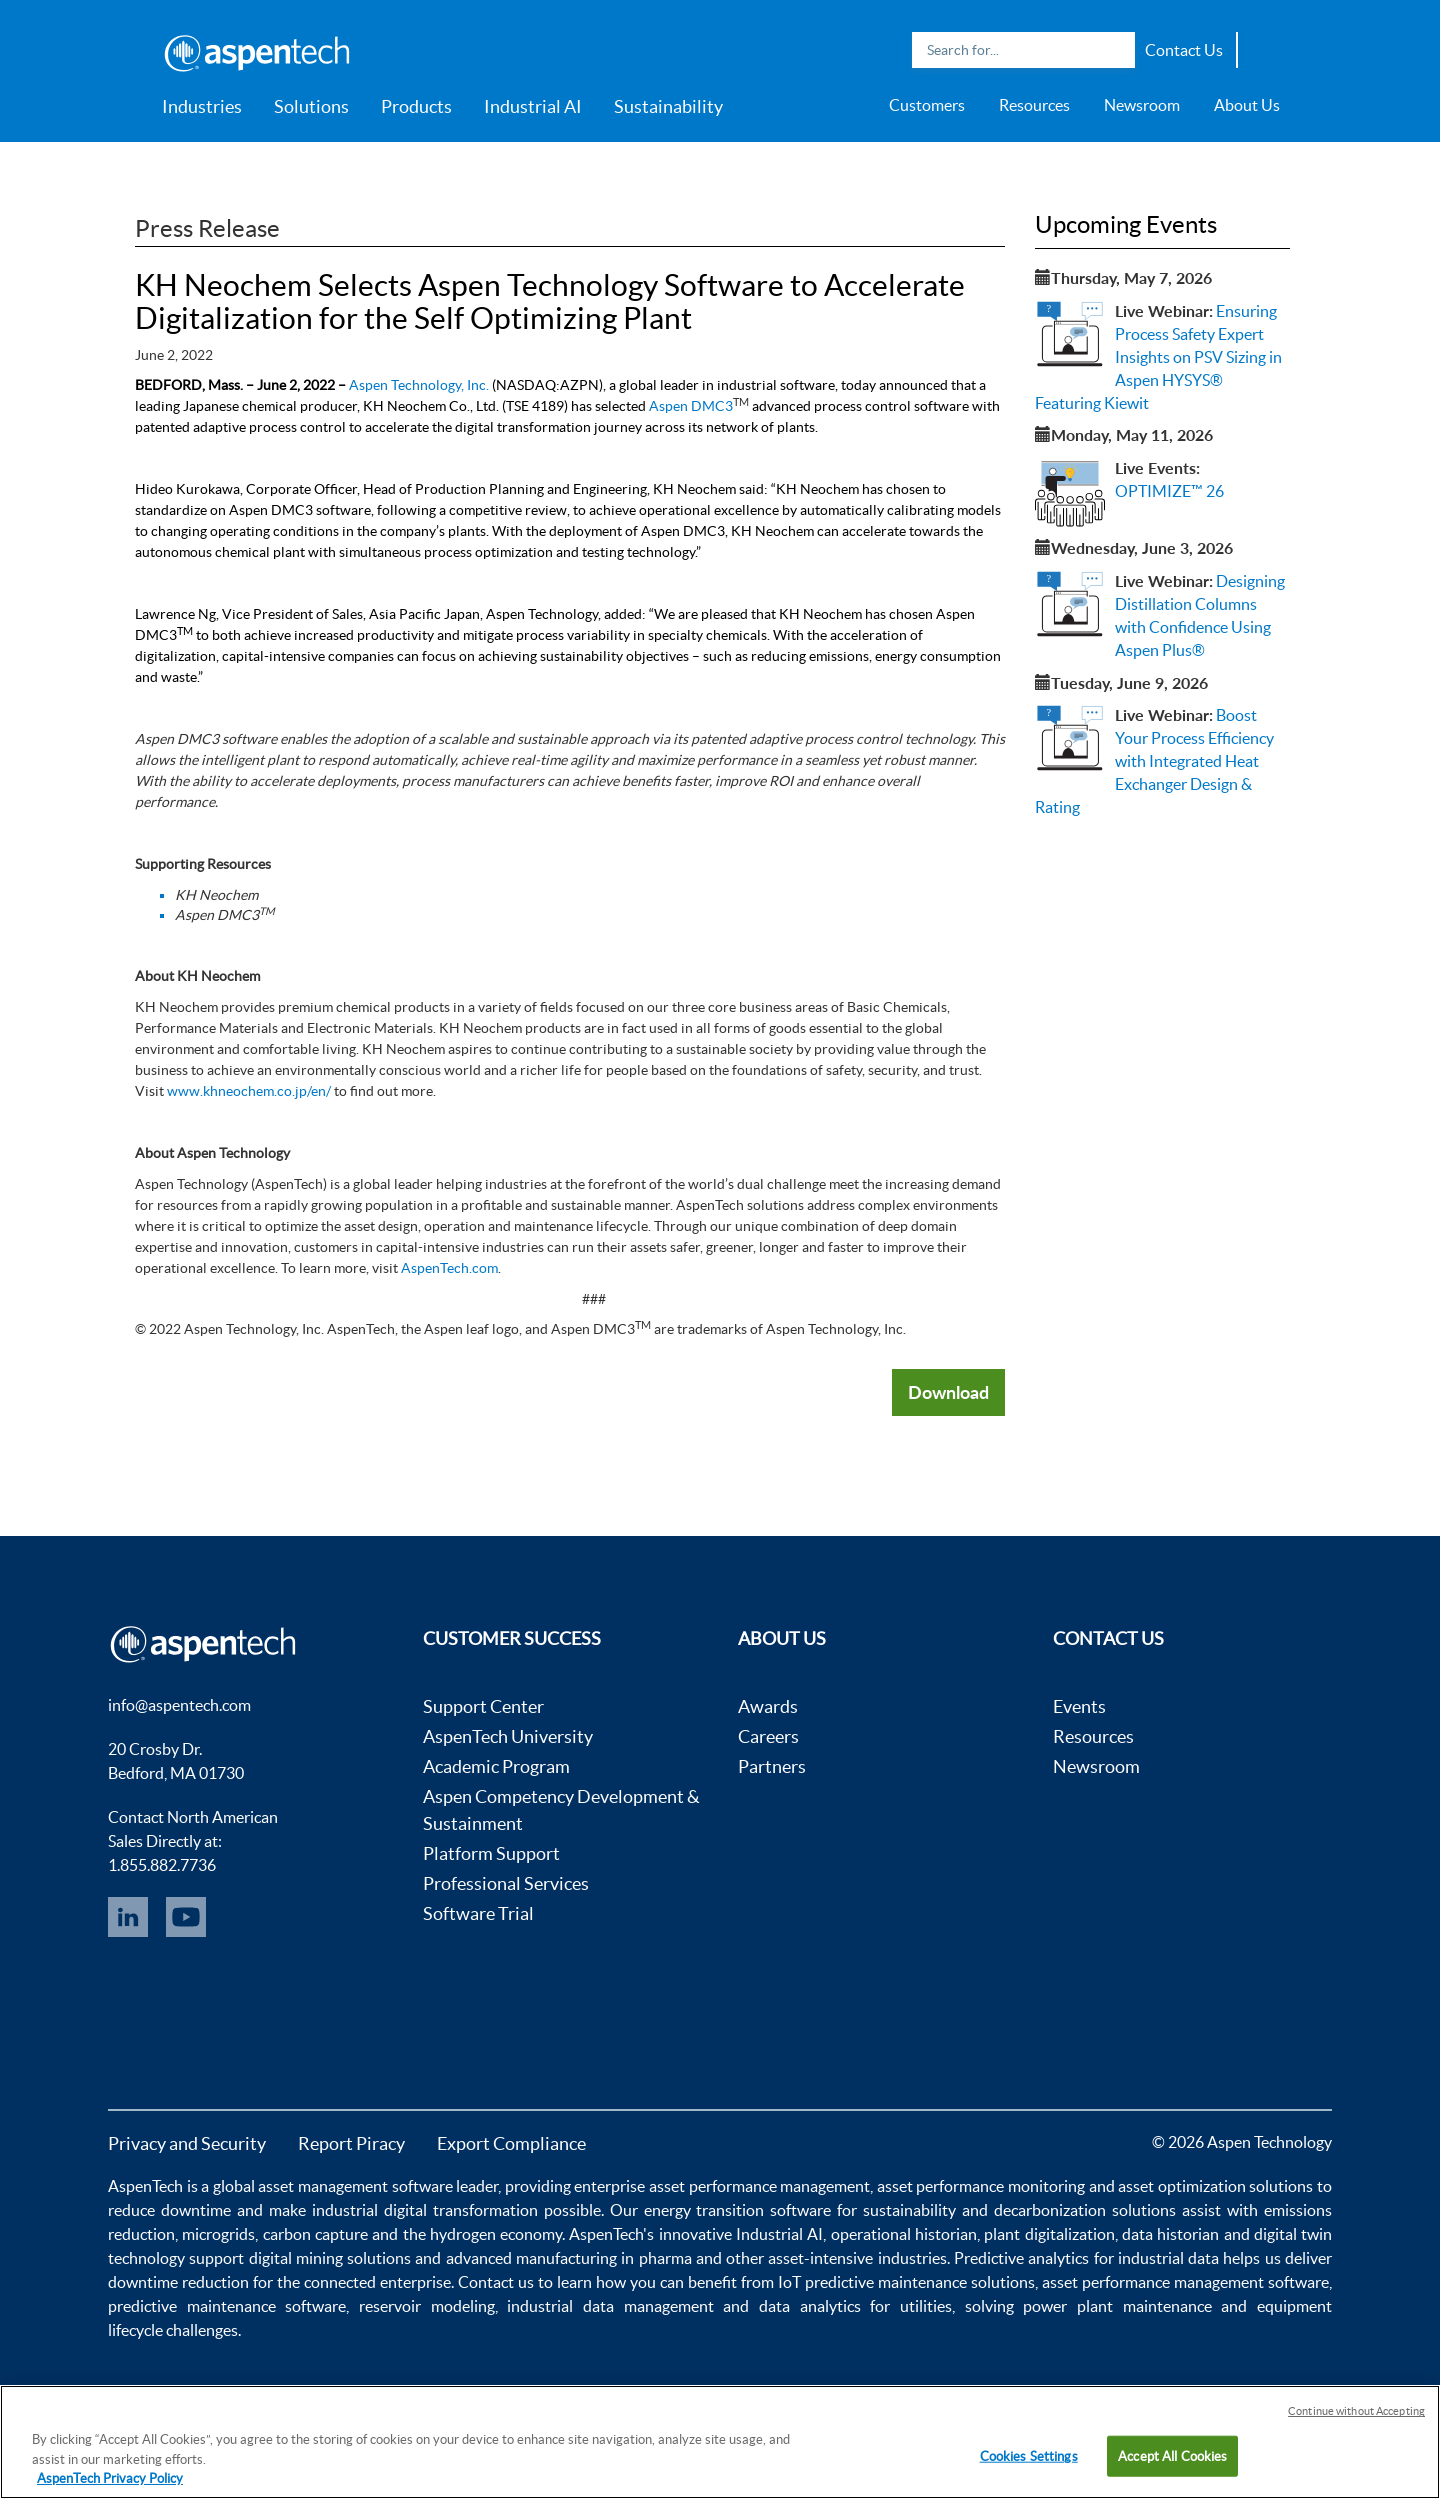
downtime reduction (178, 2282)
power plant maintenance (1117, 2306)
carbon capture (315, 2234)
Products (416, 106)
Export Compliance (511, 2143)
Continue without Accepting (1356, 2411)
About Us (1247, 105)
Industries (202, 106)
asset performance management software (1185, 2282)
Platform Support (491, 1853)
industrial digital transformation (425, 2210)
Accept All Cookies (1172, 2455)
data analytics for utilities (855, 2306)
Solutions (311, 106)
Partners (772, 1766)
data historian (1170, 2234)
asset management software (355, 2186)
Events (1079, 1706)
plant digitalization (1049, 2234)
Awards (768, 1706)
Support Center (483, 1706)
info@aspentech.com (179, 1705)
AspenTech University (508, 1736)
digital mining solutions (330, 2258)
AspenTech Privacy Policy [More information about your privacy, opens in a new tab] (110, 2478)
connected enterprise (377, 2282)
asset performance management (759, 2186)
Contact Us (1184, 50)
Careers (768, 1736)
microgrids (218, 2234)
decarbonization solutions (1085, 2210)
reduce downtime (169, 2210)
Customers (927, 105)
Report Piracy (351, 2143)
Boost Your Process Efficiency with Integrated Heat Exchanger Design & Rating (1154, 760)
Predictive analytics (1021, 2258)
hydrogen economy (496, 2234)
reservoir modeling (427, 2306)
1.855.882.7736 (162, 1865)
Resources (1034, 105)
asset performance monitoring (981, 2186)
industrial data (1168, 2258)
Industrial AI (533, 106)
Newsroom (1142, 105)
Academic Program (496, 1766)
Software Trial (478, 1913)
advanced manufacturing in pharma (569, 2258)
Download (948, 1392)
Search (1115, 50)
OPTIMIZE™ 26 (1169, 491)
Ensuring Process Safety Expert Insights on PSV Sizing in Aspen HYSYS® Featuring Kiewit (1158, 356)
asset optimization (1182, 2186)
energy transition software (738, 2210)
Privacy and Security (187, 2143)
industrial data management (610, 2306)
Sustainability (668, 106)
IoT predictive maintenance (872, 2282)
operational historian (904, 2234)
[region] (720, 2442)
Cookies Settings (1029, 2455)
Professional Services (506, 1883)
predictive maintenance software (227, 2306)
